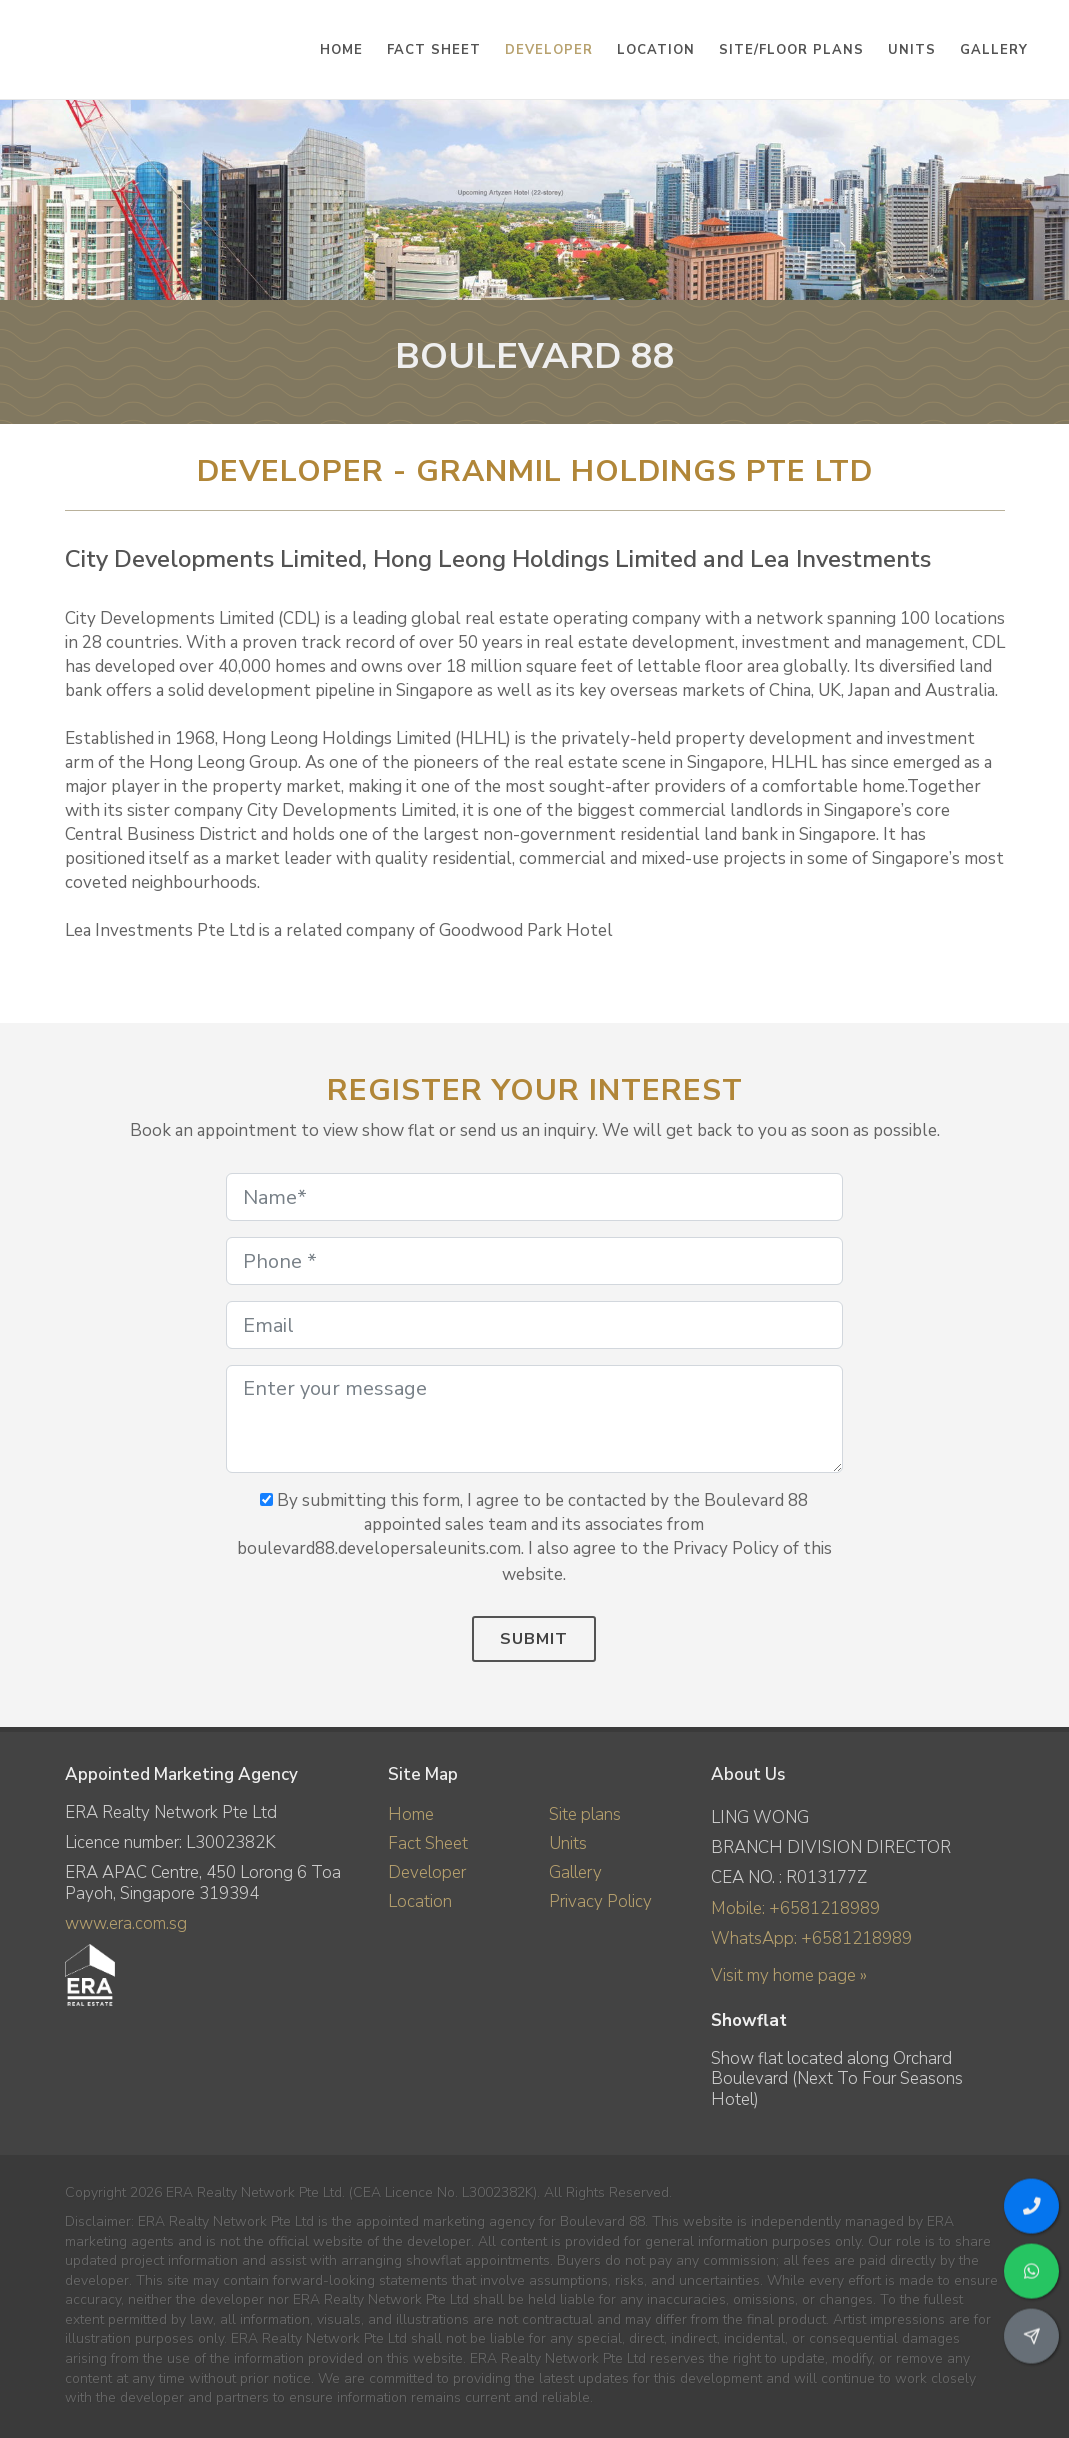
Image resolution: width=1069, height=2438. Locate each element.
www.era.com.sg (126, 1923)
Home (411, 1814)
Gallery (575, 1872)
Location (420, 1901)
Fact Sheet (428, 1843)
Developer (427, 1872)
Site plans (585, 1814)
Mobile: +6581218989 (795, 1908)
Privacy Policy (600, 1901)
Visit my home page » (789, 1975)
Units (568, 1843)
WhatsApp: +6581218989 (811, 1938)
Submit (534, 1639)
